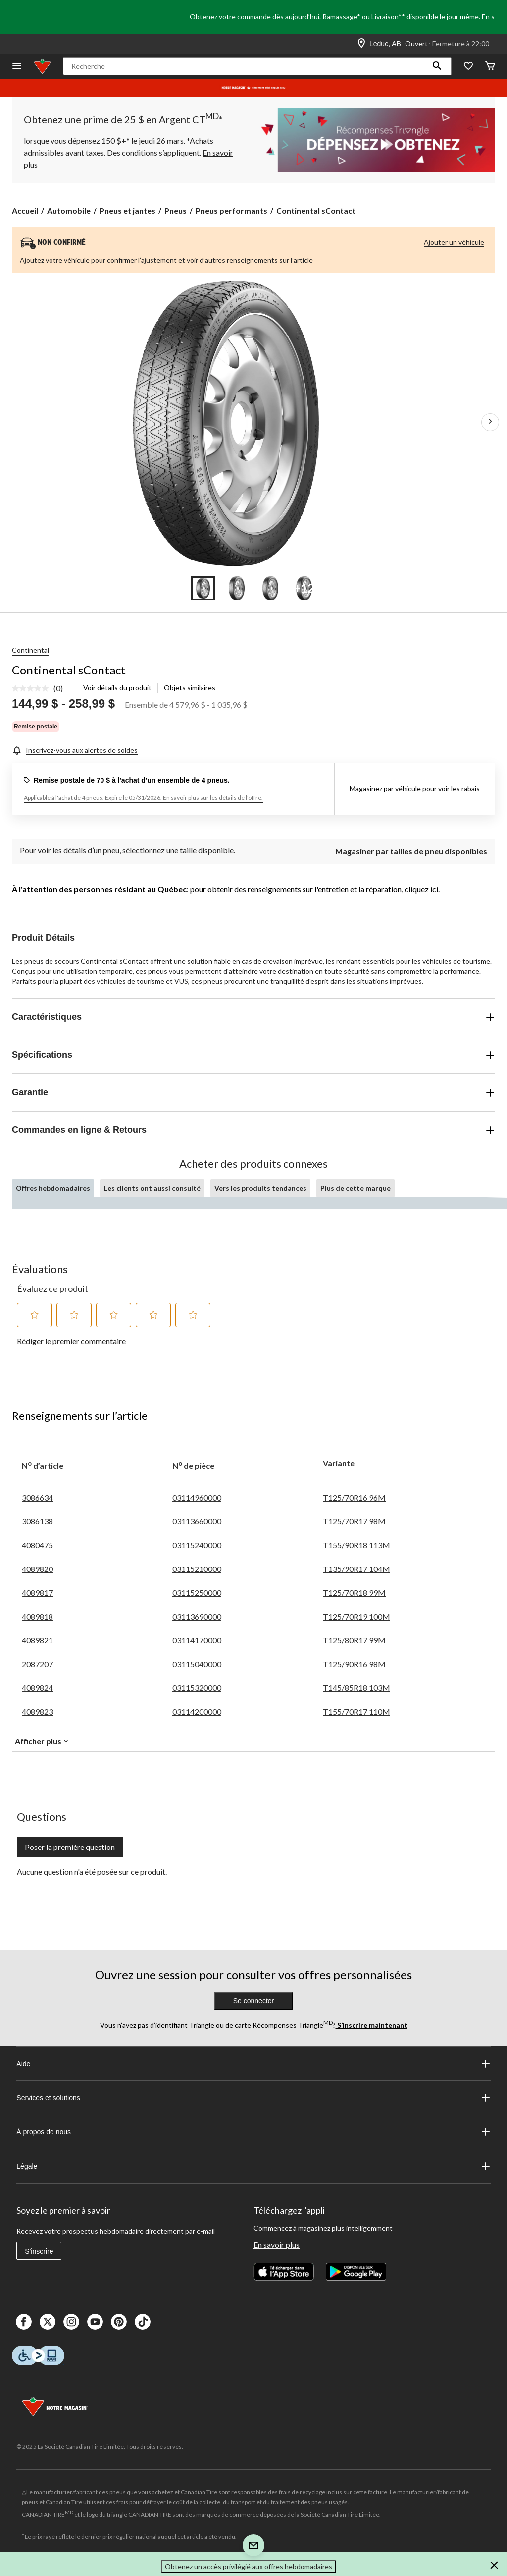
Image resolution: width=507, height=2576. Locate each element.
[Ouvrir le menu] (17, 66)
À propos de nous (253, 2132)
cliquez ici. (422, 889)
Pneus (175, 210)
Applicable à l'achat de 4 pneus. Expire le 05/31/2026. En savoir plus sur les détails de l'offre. (143, 797)
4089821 (37, 1640)
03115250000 (196, 1592)
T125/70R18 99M (354, 1592)
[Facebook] (24, 2322)
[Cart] (490, 66)
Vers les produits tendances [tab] (260, 1188)
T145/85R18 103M (356, 1687)
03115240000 (196, 1545)
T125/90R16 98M (354, 1664)
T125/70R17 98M (354, 1521)
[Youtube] (95, 2322)
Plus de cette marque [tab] (355, 1188)
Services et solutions (253, 2098)
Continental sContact (69, 670)
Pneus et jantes (127, 210)
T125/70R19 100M (356, 1616)
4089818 (37, 1616)
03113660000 (196, 1521)
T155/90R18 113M (356, 1545)
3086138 (37, 1521)
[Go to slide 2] (237, 588)
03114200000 (196, 1711)
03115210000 (196, 1568)
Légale (253, 2166)
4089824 (37, 1687)
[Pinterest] (119, 2322)
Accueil (25, 210)
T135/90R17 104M (356, 1568)
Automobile (69, 210)
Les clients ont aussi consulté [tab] (152, 1188)
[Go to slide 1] (203, 588)
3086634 (37, 1497)
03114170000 (196, 1640)
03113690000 (196, 1616)
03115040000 (196, 1664)
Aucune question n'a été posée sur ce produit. (92, 1871)
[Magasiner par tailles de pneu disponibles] (411, 850)
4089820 (37, 1568)
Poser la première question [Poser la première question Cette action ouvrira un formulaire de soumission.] (70, 1846)
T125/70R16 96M (354, 1497)
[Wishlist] (468, 66)
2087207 (37, 1664)
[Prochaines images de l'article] (490, 422)
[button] (437, 66)
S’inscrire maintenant (371, 2025)
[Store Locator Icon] (361, 44)
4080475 (37, 1545)
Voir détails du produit (117, 687)
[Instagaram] (71, 2322)
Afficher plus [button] (42, 1741)
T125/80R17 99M (354, 1640)
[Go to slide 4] (304, 588)
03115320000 (196, 1687)
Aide (253, 2064)
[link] (41, 689)
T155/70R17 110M (356, 1711)
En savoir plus (277, 2244)
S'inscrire (39, 2251)
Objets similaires (189, 687)
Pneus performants (231, 210)
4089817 (37, 1592)
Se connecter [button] (253, 2001)
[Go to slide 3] (270, 588)
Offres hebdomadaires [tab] (53, 1188)
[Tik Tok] (143, 2322)
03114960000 (196, 1497)
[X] (47, 2322)
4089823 (37, 1711)
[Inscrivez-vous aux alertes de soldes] (75, 750)
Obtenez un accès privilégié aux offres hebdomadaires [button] (248, 2566)
